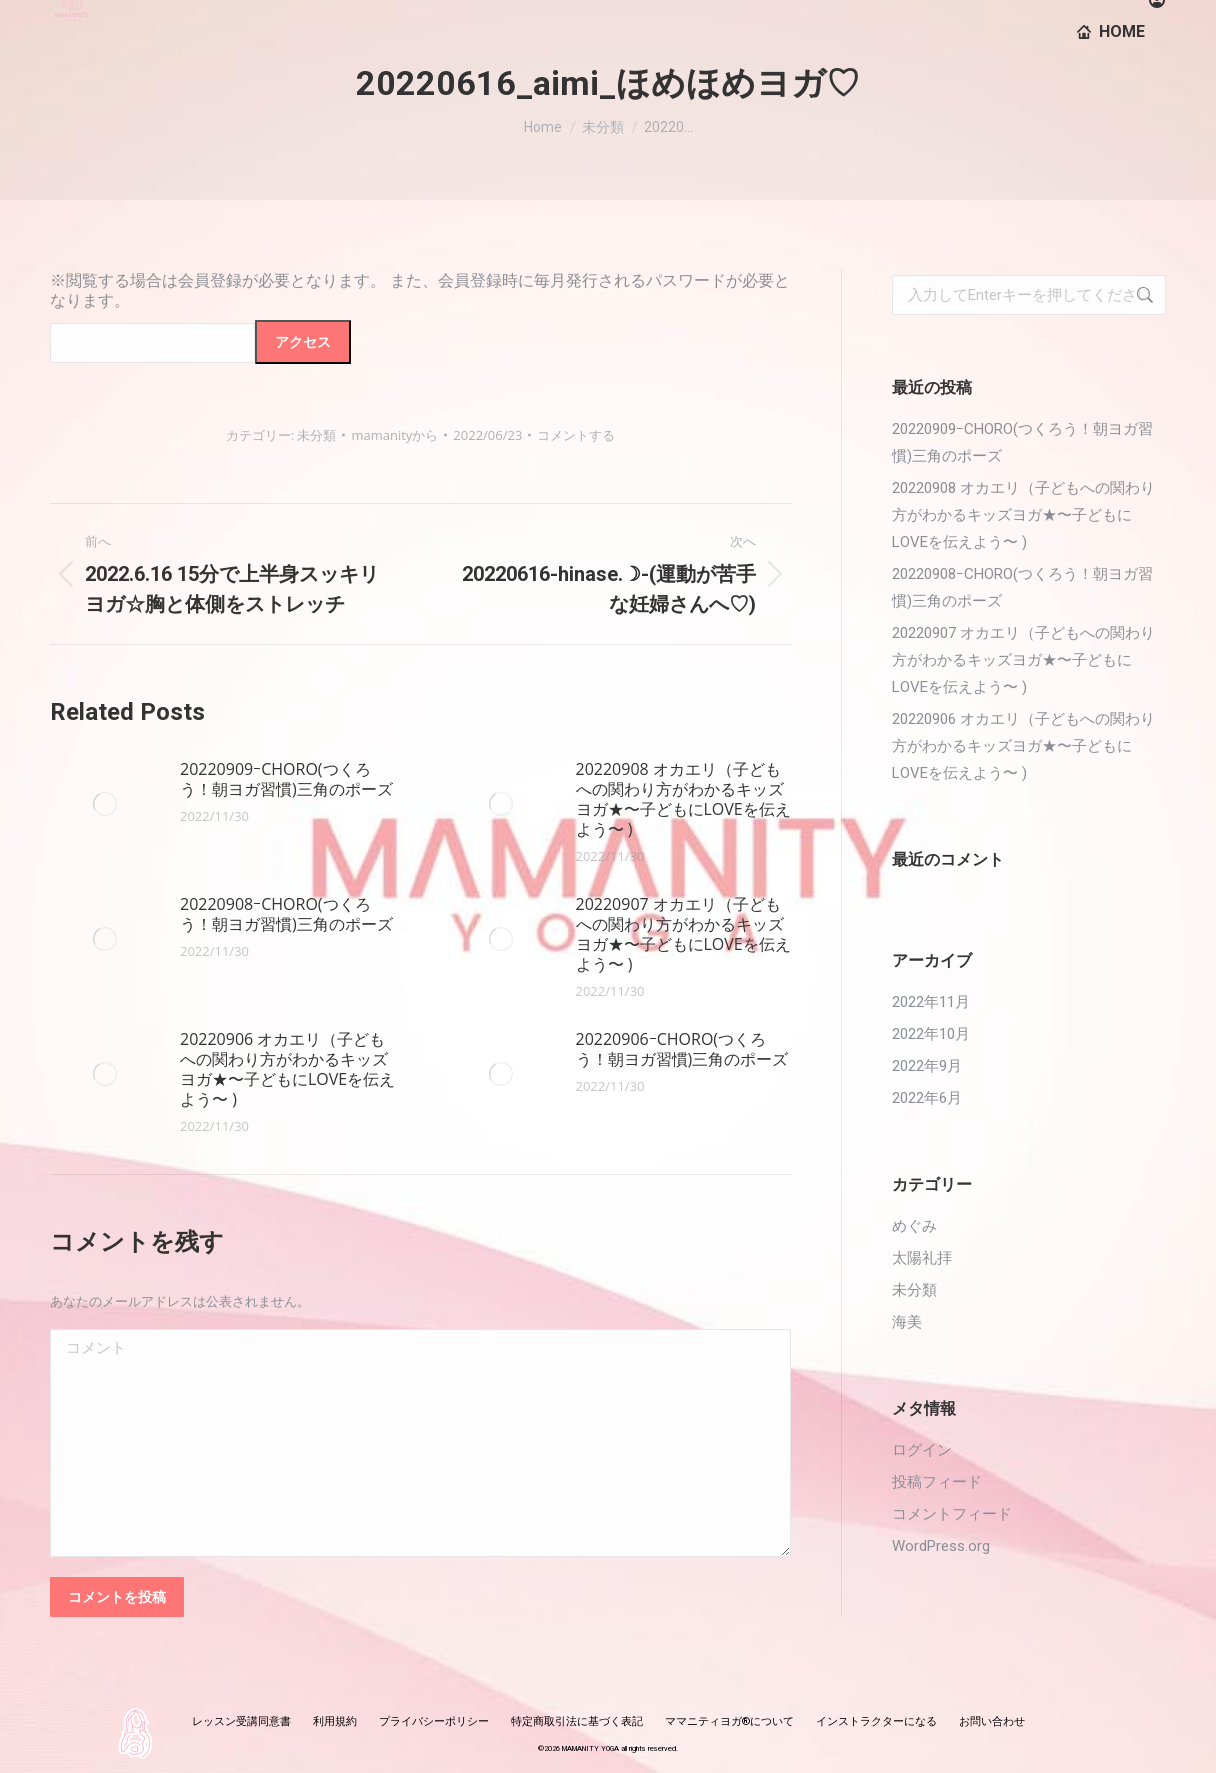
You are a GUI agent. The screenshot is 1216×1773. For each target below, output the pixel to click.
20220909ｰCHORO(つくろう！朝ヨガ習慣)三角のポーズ (286, 779)
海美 (907, 1322)
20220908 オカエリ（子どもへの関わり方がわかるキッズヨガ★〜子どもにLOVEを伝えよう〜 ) (683, 799)
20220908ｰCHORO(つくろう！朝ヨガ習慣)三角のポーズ (286, 914)
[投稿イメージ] (105, 804)
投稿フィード (937, 1482)
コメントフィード (952, 1514)
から (394, 435)
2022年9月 (927, 1066)
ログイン (922, 1450)
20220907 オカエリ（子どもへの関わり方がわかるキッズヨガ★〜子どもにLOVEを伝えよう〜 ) (683, 934)
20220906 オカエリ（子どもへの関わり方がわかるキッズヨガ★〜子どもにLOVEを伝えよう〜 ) (287, 1069)
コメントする (576, 435)
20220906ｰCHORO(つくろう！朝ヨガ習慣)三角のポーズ (682, 1049)
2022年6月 (927, 1098)
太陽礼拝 (922, 1258)
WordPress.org (941, 1546)
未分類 (316, 435)
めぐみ (914, 1226)
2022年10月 (931, 1034)
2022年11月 (931, 1002)
